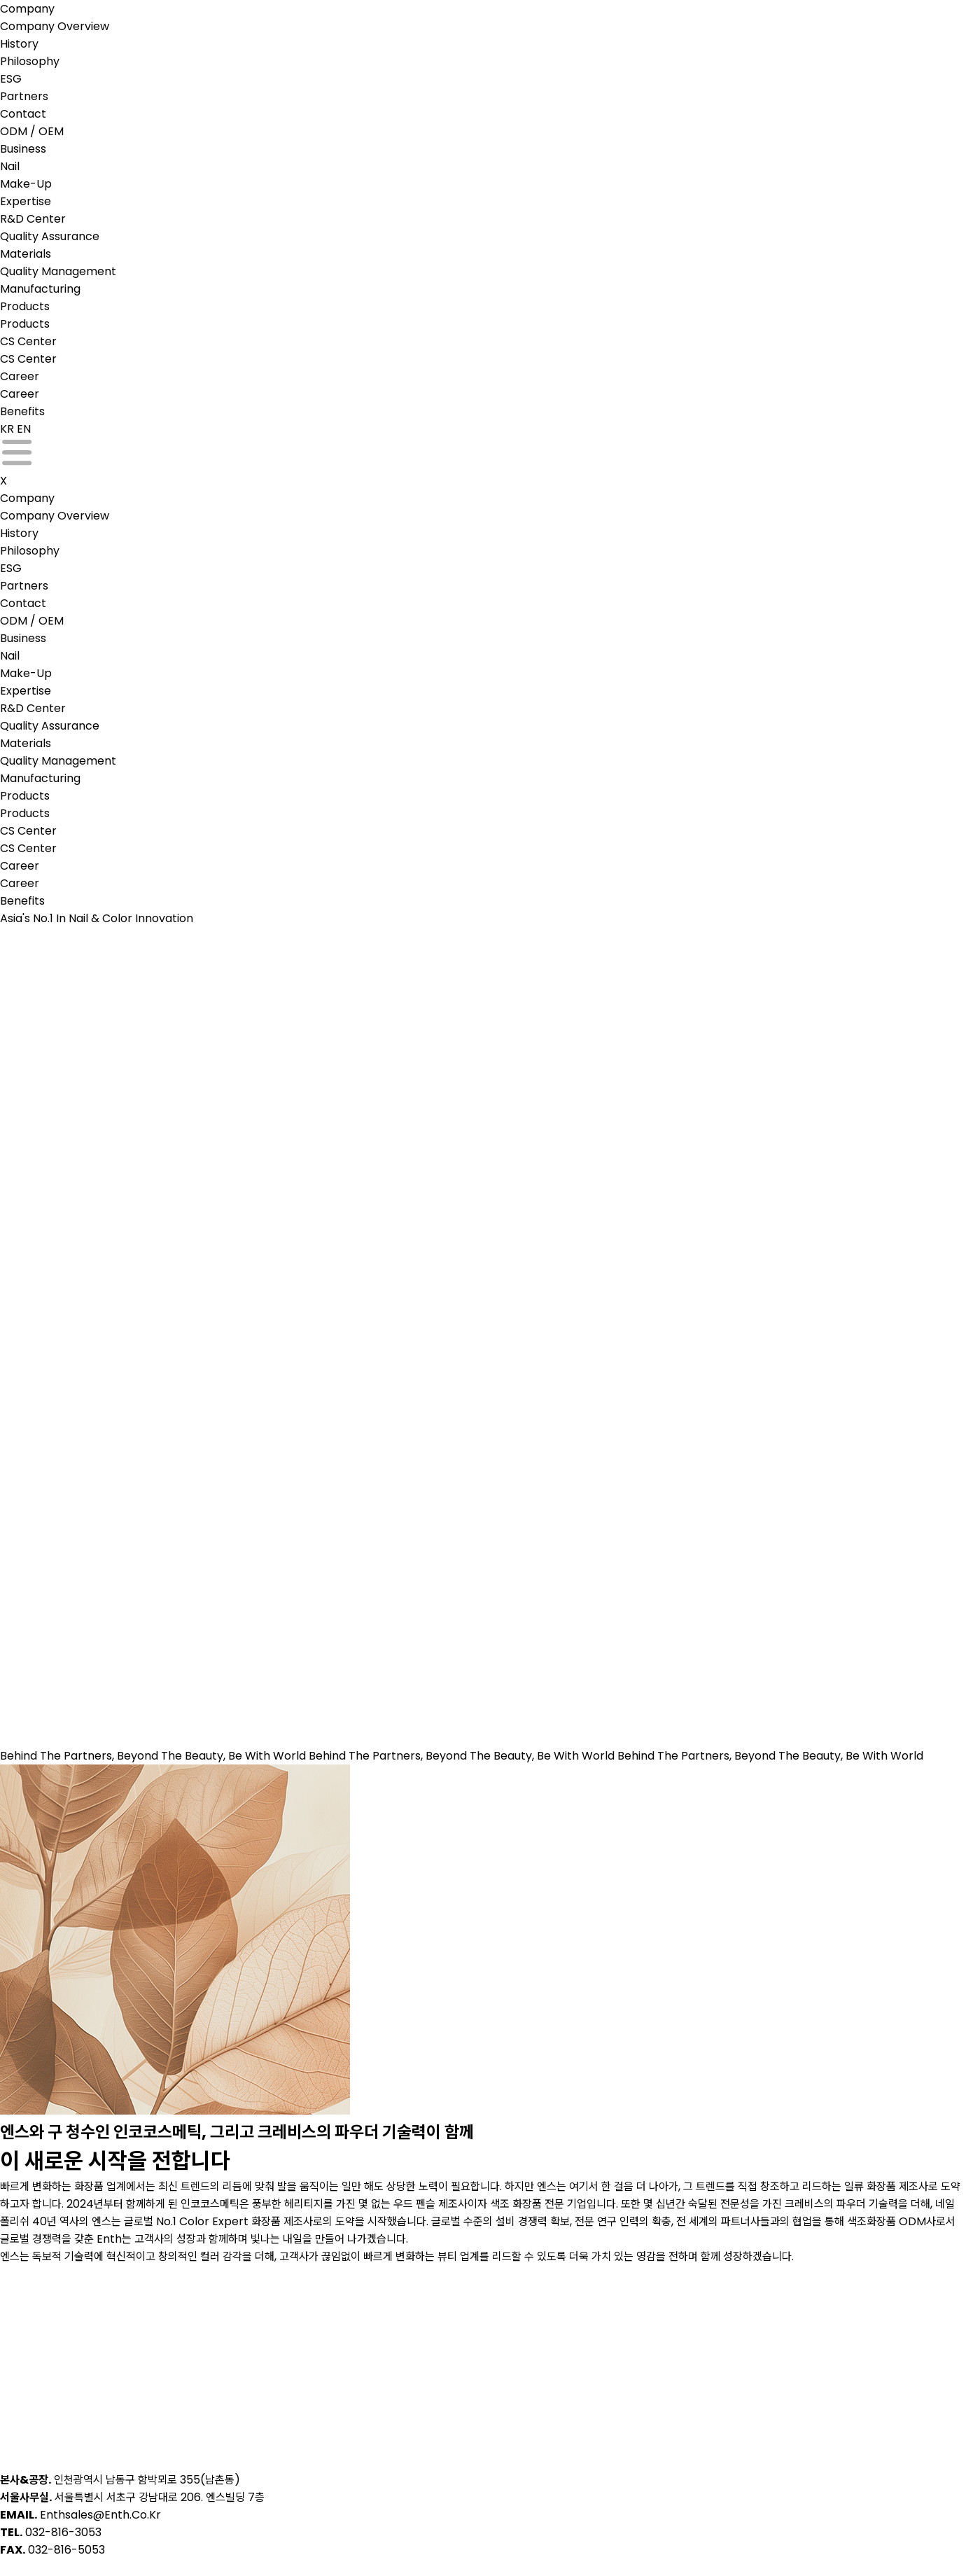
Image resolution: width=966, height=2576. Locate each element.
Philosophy (29, 61)
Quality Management (58, 271)
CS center (28, 341)
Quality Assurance (49, 236)
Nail (10, 166)
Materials (25, 254)
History (19, 44)
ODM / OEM (32, 131)
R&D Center (33, 219)
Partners (24, 96)
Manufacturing (40, 289)
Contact (23, 114)
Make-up (26, 184)
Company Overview (54, 26)
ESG (11, 79)
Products (25, 306)
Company (27, 9)
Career (19, 376)
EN (24, 429)
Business (23, 149)
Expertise (25, 201)
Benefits (22, 411)
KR (7, 429)
